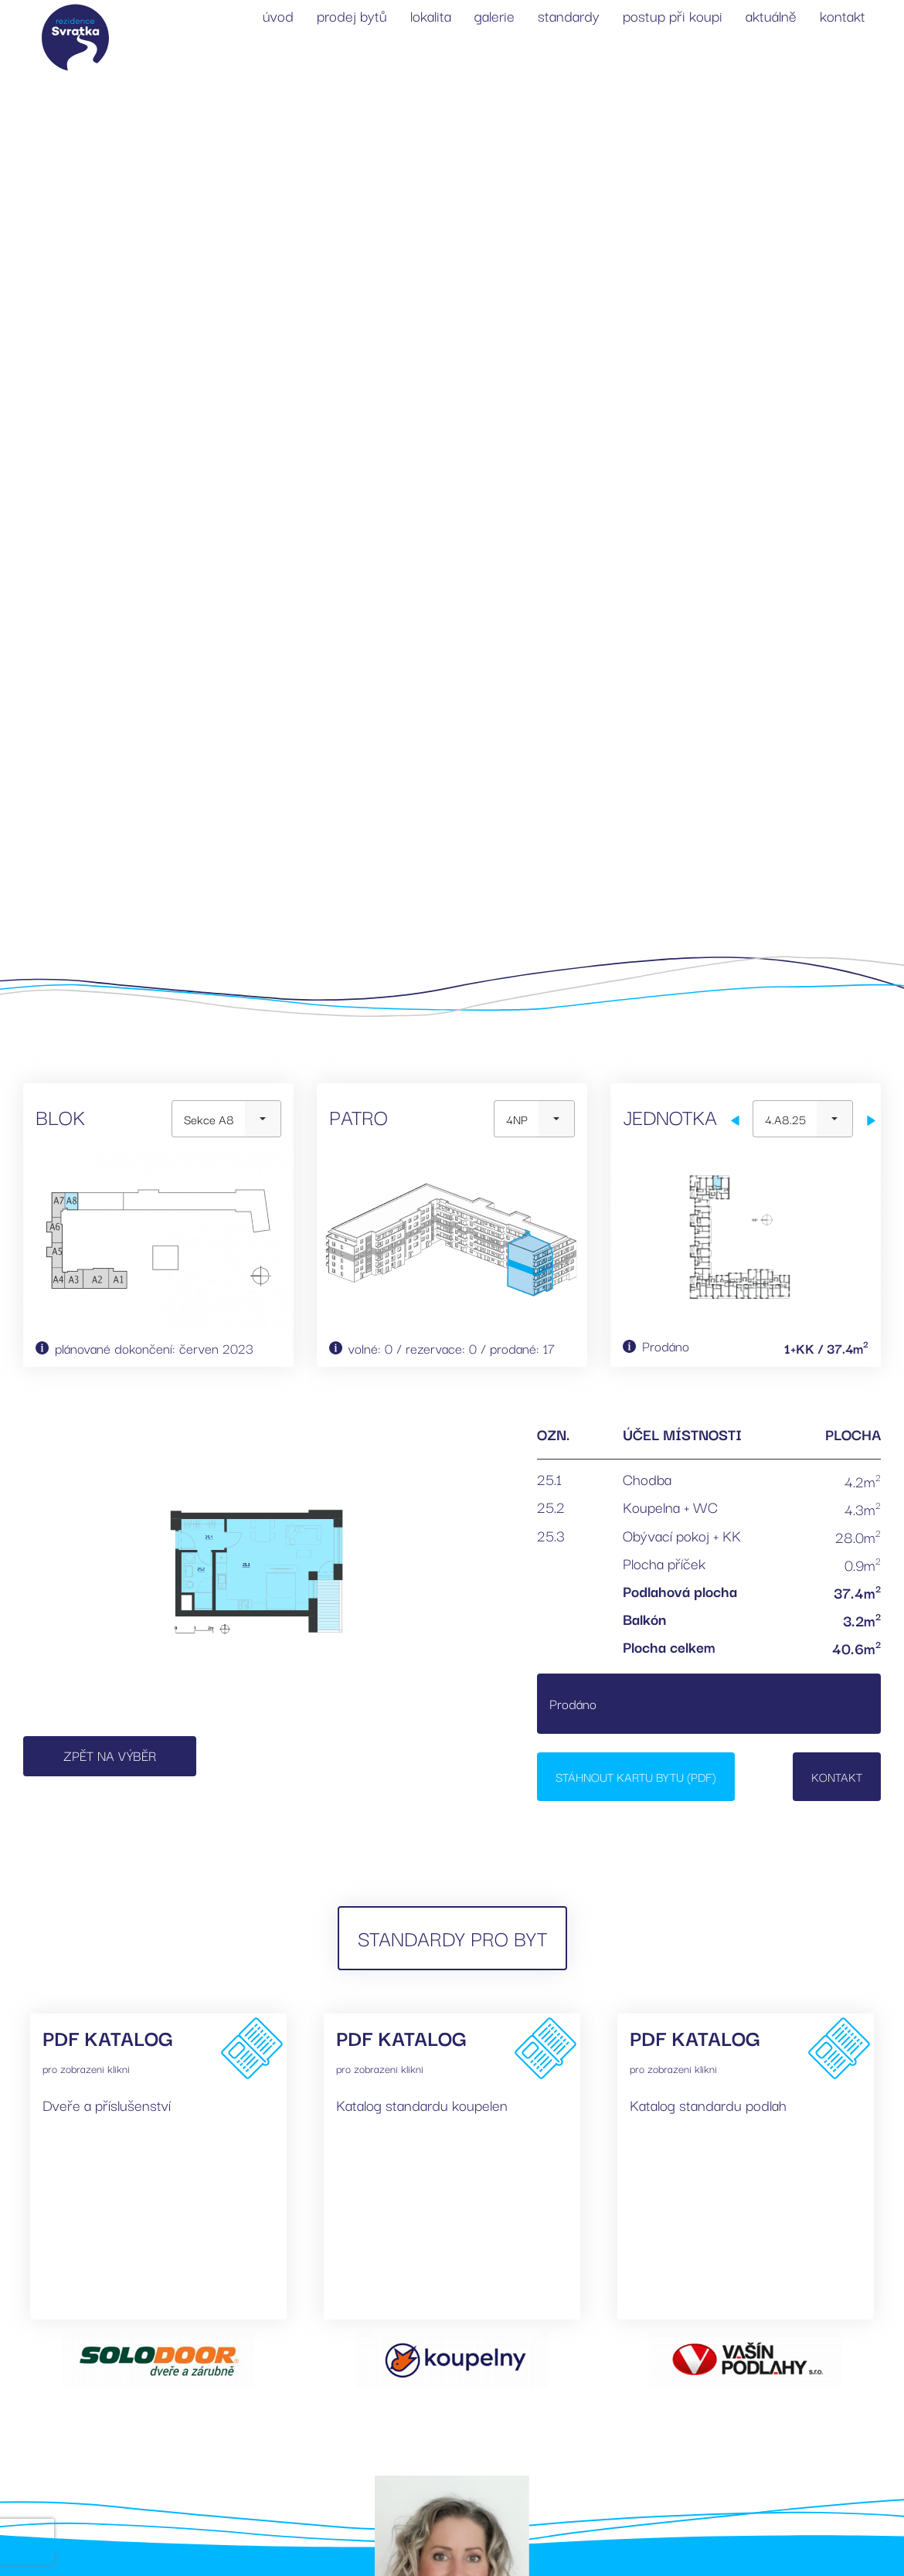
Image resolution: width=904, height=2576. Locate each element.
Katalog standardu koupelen (422, 2104)
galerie (494, 15)
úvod (278, 15)
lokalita (430, 15)
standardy (569, 15)
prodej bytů (352, 15)
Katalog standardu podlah (708, 2104)
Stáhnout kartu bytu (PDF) (636, 1776)
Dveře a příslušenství (106, 2104)
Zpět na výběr (109, 1755)
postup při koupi (672, 15)
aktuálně (771, 15)
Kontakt (836, 1776)
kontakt (842, 15)
